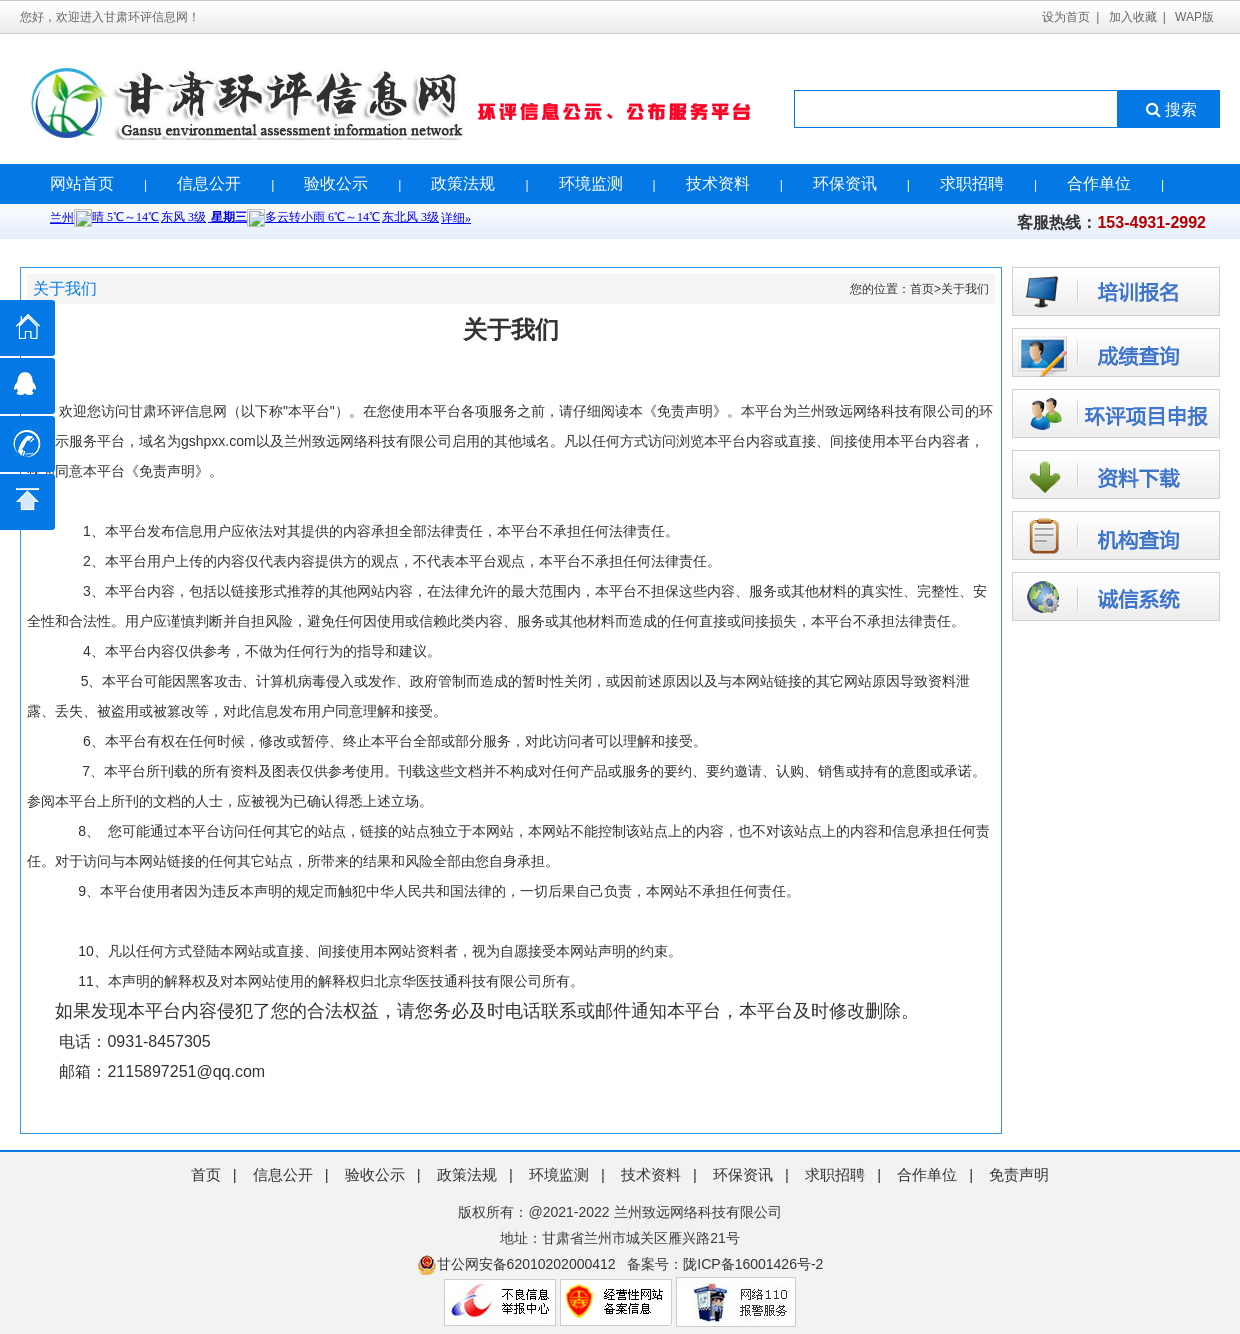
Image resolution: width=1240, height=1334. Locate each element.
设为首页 (1066, 17)
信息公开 (209, 183)
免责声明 (1019, 1174)
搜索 (1169, 109)
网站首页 (82, 183)
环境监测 (591, 183)
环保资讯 (845, 183)
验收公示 (336, 183)
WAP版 (1194, 17)
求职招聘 (972, 183)
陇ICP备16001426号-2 (753, 1264)
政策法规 (463, 183)
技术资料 (718, 183)
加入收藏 (1133, 17)
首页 (922, 289)
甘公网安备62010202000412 (516, 1264)
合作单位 (1099, 183)
